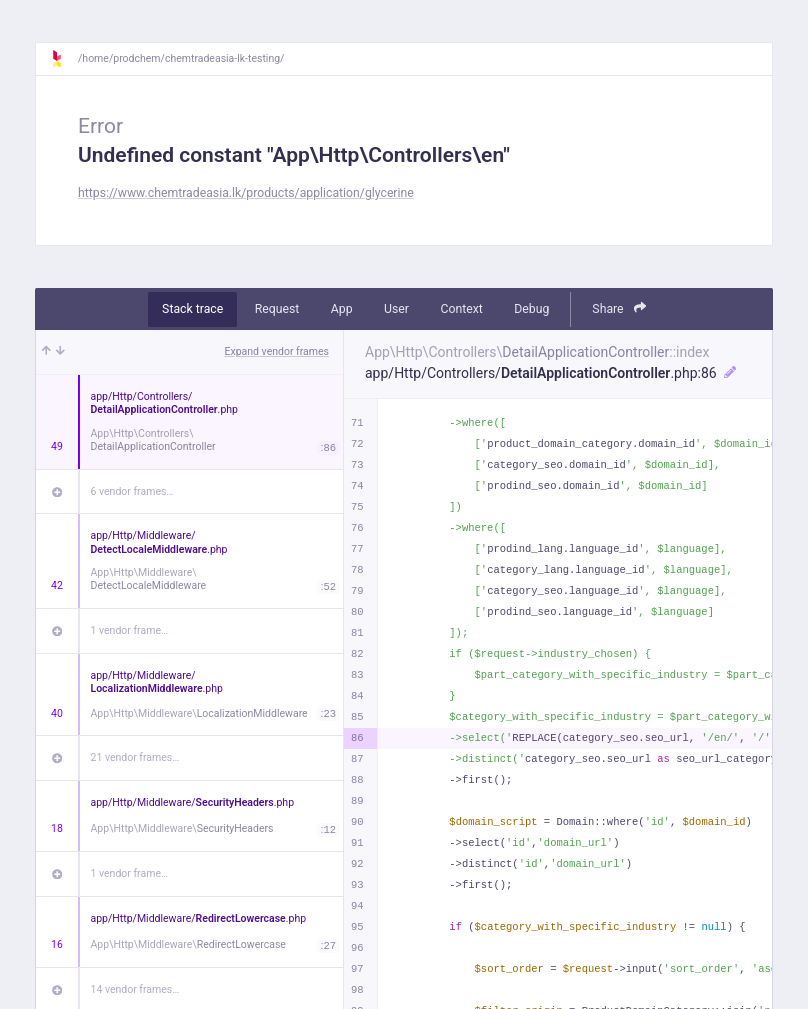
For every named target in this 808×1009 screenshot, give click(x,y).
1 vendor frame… (129, 630)
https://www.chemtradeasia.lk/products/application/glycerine (246, 193)
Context (461, 309)
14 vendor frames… (135, 989)
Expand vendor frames (277, 351)
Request (277, 309)
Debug (531, 309)
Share (619, 308)
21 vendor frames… (135, 757)
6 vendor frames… (132, 491)
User (396, 309)
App (342, 309)
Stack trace (192, 309)
